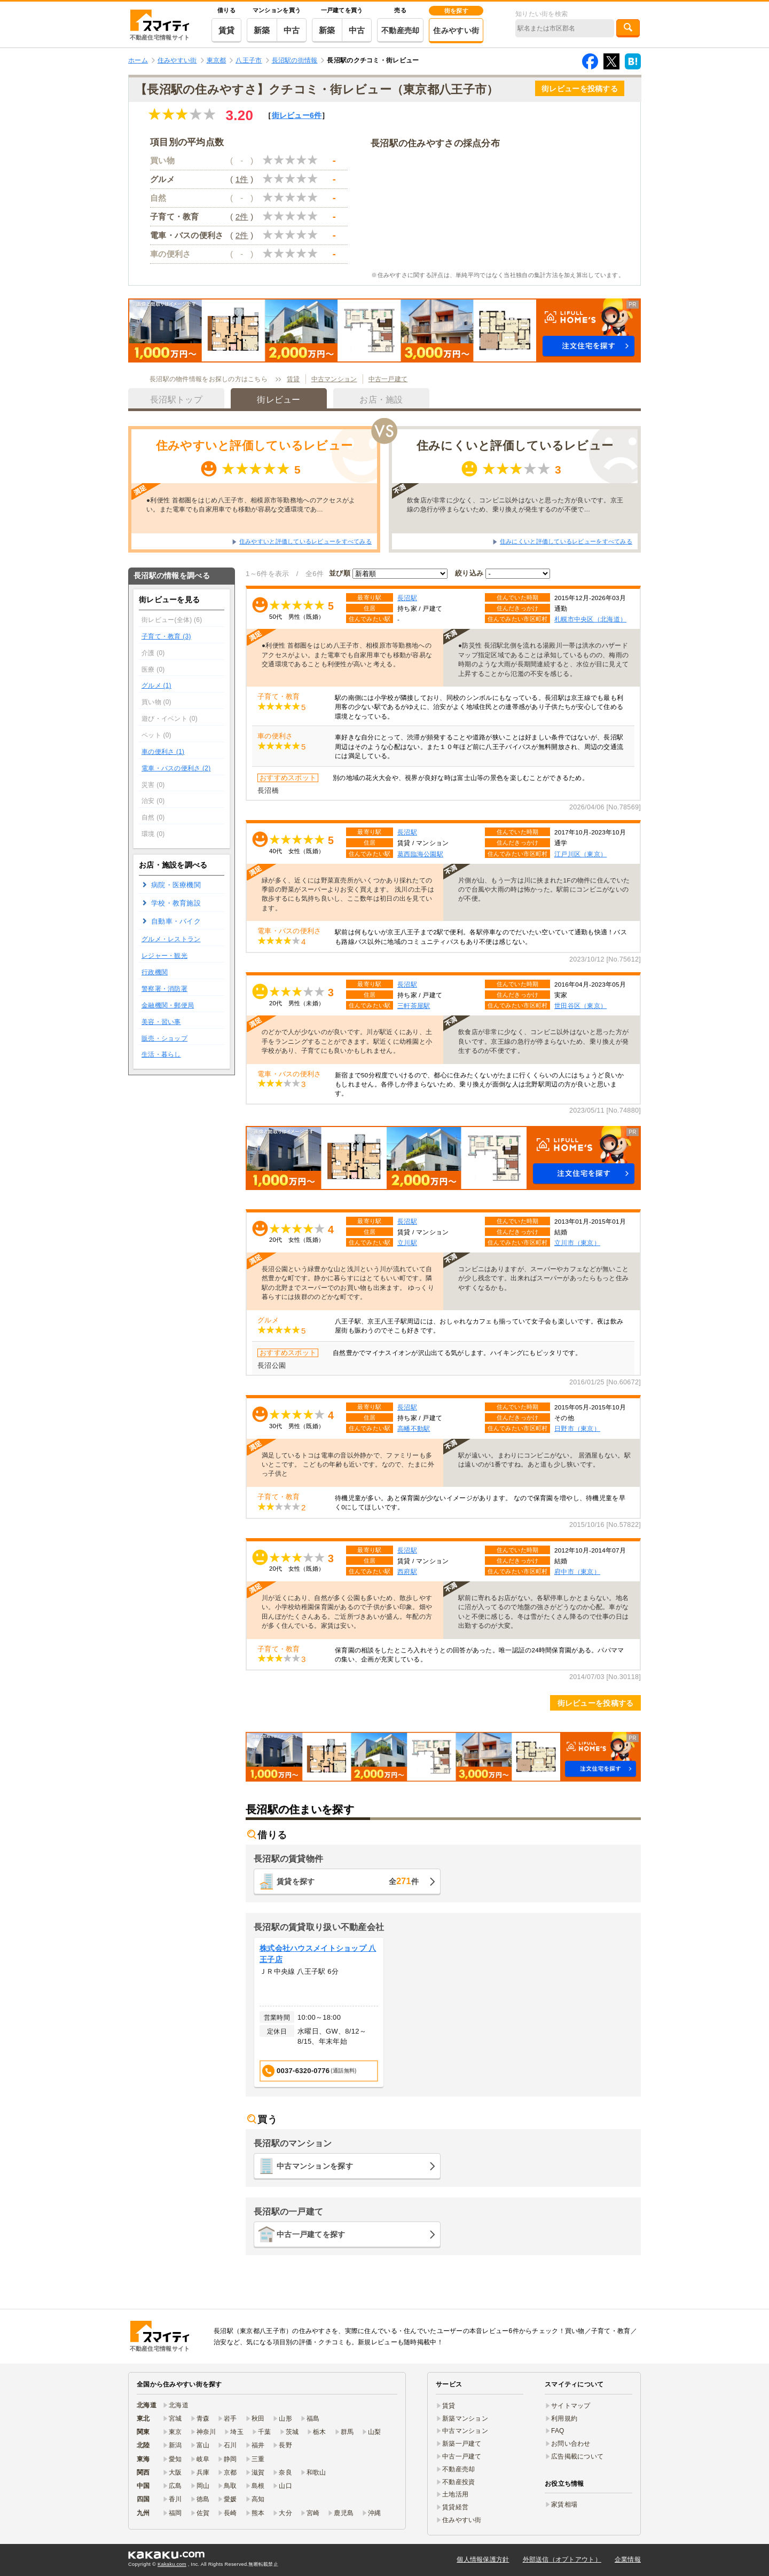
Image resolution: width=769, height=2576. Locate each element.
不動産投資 (458, 2482)
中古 (292, 30)
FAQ (557, 2431)
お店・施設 (381, 399)
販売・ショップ (164, 1038)
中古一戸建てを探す (311, 2234)
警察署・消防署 (164, 988)
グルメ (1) (156, 685)
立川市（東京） (577, 1242)
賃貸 (226, 30)
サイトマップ (571, 2405)
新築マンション (465, 2418)
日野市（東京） (577, 1428)
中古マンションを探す (315, 2166)
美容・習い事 (161, 1022)
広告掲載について (577, 2456)
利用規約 (564, 2418)
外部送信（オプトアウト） (562, 2559)
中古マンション (334, 379)
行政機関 (155, 972)
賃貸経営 (455, 2507)
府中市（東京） (577, 1571)
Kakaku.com (172, 2564)
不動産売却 (400, 30)
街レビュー (297, 115)
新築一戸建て (462, 2443)
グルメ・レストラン (171, 939)
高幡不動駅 (413, 1428)
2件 (242, 216)
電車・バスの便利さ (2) (176, 768)
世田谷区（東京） (580, 1005)
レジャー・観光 (164, 955)
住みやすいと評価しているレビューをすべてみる (305, 541)
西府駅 (407, 1571)
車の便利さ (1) (163, 751)
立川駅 (407, 1242)
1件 (242, 179)
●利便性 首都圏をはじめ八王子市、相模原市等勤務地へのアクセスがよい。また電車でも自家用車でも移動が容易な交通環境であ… (250, 505)
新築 (262, 30)
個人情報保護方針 (483, 2559)
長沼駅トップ (176, 399)
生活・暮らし (161, 1054)
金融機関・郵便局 (168, 1005)
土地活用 (455, 2494)
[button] (384, 330)
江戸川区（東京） (580, 853)
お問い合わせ (571, 2443)
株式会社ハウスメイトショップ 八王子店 (318, 1954)
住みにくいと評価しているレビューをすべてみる (566, 541)
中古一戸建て (388, 379)
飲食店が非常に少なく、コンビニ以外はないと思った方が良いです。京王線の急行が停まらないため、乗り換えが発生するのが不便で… (515, 505)
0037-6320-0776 (309, 2071)
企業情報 (628, 2559)
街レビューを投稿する (580, 88)
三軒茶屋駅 (413, 1005)
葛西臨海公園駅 (420, 853)
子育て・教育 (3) (166, 636)
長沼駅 (407, 597)
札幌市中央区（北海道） (590, 619)
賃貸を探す (348, 1881)
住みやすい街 (456, 30)
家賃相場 (564, 2504)
